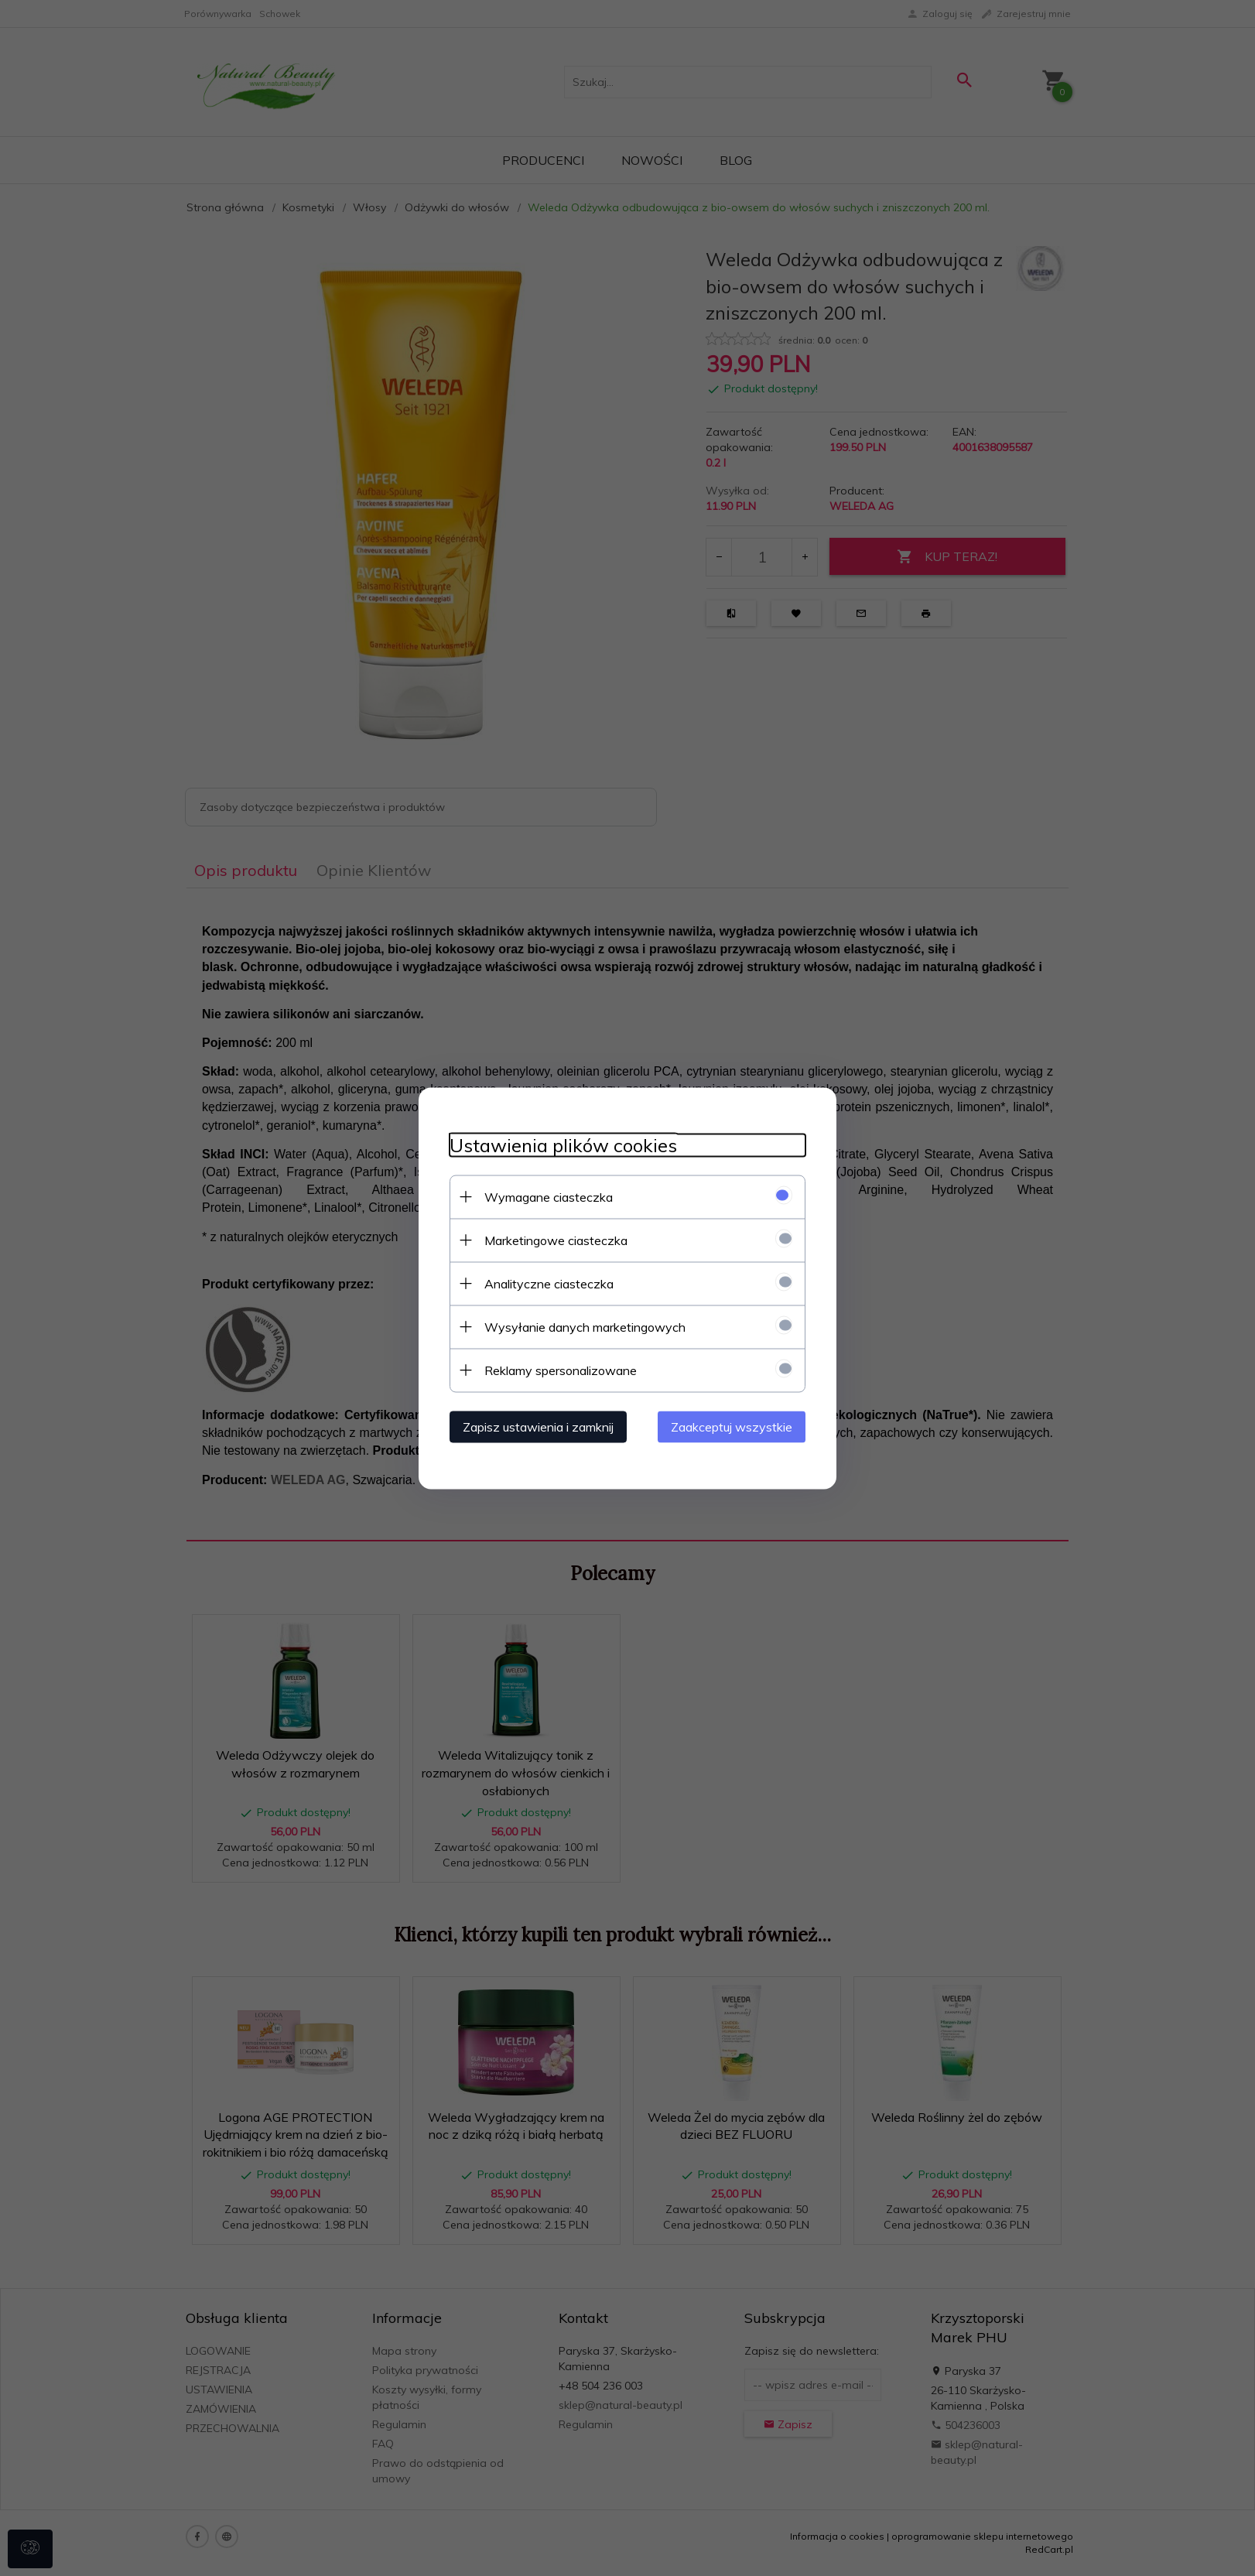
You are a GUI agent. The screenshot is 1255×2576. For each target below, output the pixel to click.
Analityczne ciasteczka (549, 1283)
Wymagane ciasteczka (548, 1196)
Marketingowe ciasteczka (556, 1239)
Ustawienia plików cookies (563, 1145)
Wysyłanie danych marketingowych (585, 1326)
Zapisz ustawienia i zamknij (538, 1426)
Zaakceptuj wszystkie (731, 1426)
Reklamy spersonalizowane (560, 1369)
